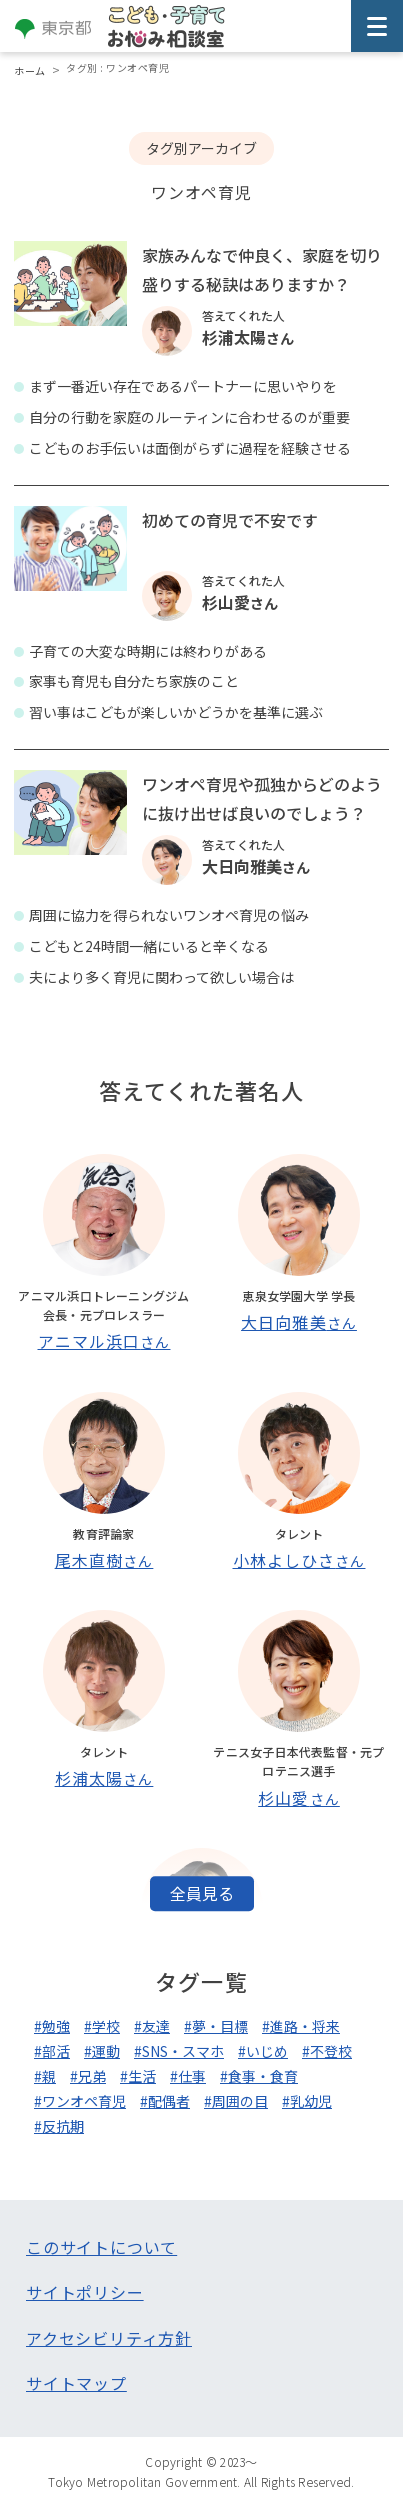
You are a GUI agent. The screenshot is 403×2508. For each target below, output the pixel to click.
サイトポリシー (85, 2292)
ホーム (30, 70)
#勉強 (52, 2026)
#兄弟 (88, 2076)
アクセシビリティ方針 (109, 2338)
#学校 (102, 2026)
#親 (45, 2076)
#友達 (152, 2026)
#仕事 (188, 2076)
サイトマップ (76, 2383)
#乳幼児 (307, 2101)
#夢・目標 (216, 2026)
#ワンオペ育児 (80, 2101)
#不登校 (327, 2051)
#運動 (102, 2051)
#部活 (52, 2051)
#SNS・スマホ (179, 2051)
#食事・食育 (259, 2076)
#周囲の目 (236, 2101)
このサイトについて (101, 2247)
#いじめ (263, 2051)
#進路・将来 (301, 2026)
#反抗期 (59, 2126)
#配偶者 (165, 2101)
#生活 (138, 2076)
